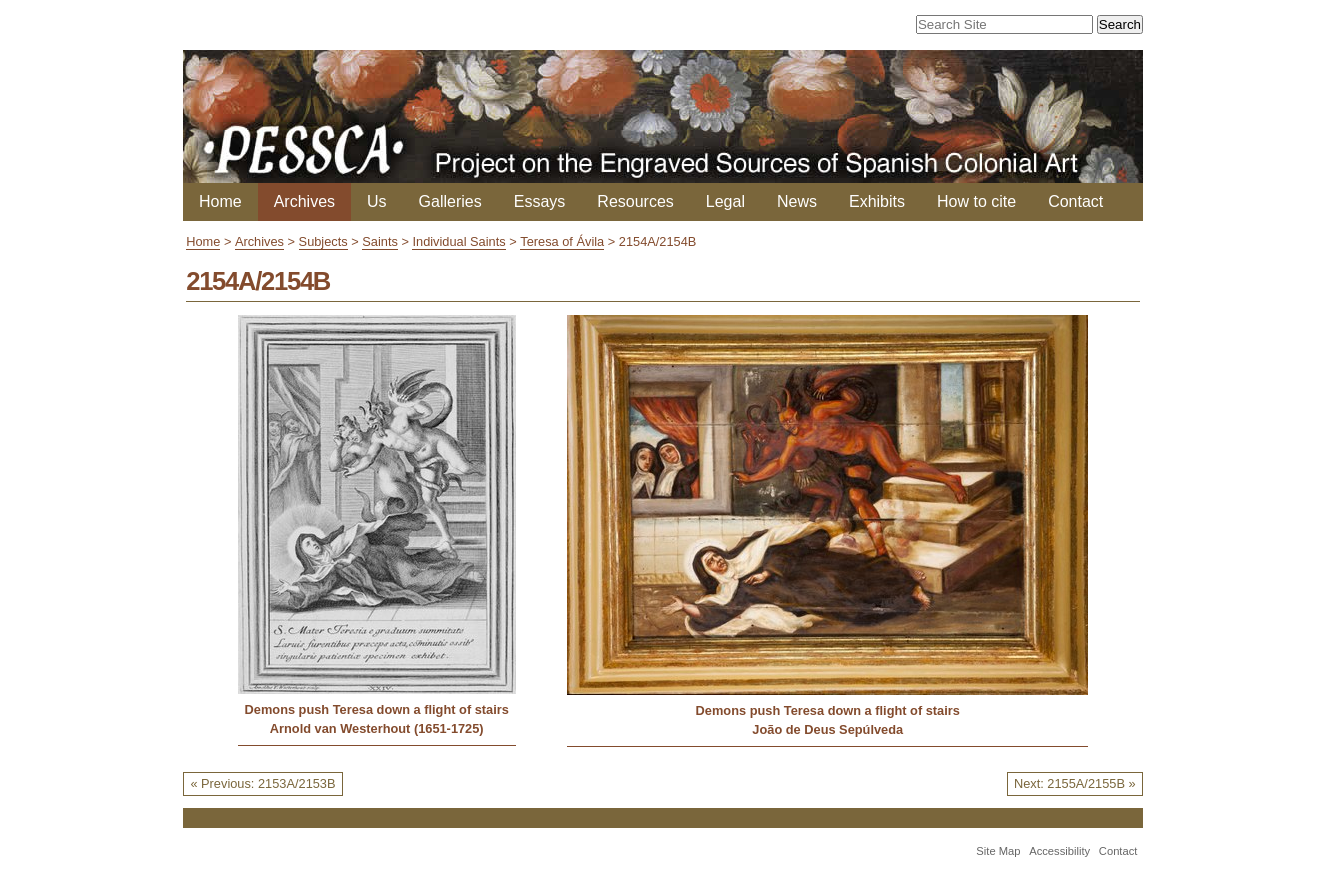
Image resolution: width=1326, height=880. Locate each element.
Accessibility (1059, 851)
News (797, 201)
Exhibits (877, 201)
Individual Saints (458, 241)
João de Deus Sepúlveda (827, 729)
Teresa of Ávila (562, 241)
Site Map (998, 851)
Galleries (450, 201)
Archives (304, 201)
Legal (725, 201)
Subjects (323, 241)
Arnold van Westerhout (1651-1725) (377, 728)
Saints (380, 241)
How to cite (976, 201)
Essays (540, 201)
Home (220, 201)
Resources (635, 201)
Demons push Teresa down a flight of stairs (377, 709)
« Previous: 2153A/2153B (262, 783)
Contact (1075, 201)
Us (377, 201)
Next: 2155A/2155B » (1075, 783)
